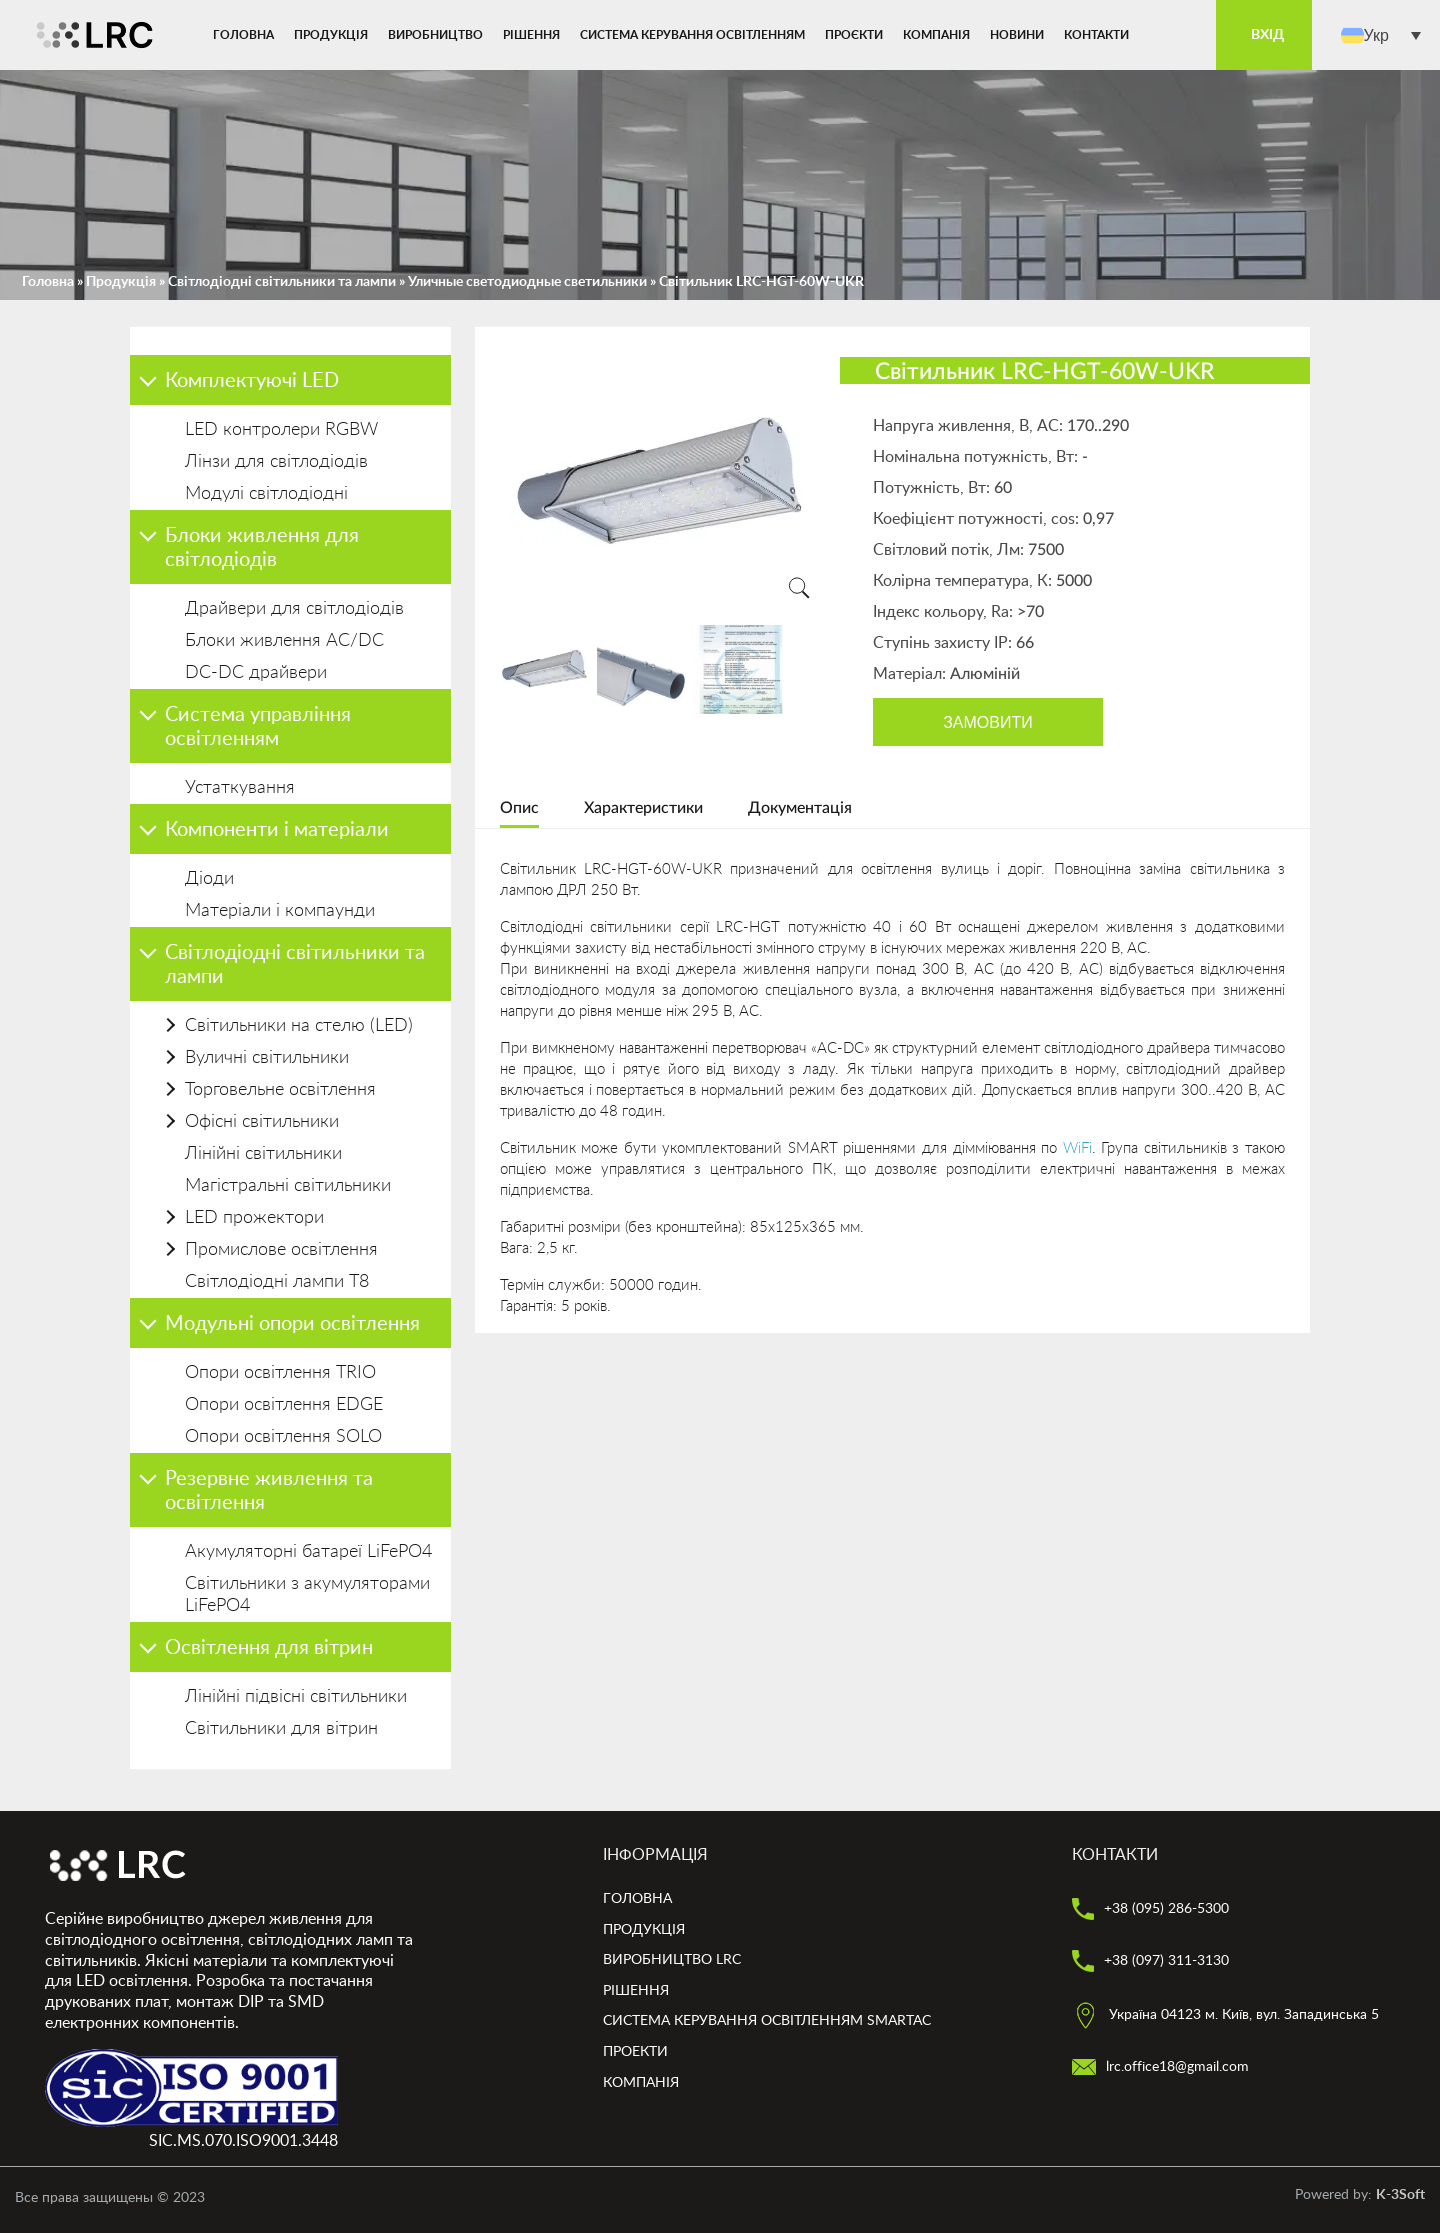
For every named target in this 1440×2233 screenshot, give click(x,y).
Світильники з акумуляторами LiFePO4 (307, 1595)
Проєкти (854, 35)
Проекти (635, 2052)
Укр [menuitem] (1376, 34)
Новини (1017, 35)
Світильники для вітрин (281, 1729)
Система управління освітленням (258, 727)
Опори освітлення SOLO (283, 1437)
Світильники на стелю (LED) (299, 1026)
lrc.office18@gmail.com (1160, 2067)
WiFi (1077, 1148)
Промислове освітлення (281, 1250)
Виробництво (435, 35)
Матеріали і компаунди (280, 911)
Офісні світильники (262, 1122)
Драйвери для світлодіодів (294, 609)
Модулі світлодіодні (266, 494)
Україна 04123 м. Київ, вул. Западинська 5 (1225, 2015)
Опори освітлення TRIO (280, 1373)
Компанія (936, 35)
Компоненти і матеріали (277, 830)
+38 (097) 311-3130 (1150, 1961)
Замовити (988, 722)
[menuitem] (1381, 35)
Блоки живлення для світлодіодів (262, 548)
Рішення (531, 35)
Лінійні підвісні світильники (296, 1697)
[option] (660, 483)
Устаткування (240, 788)
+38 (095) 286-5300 (1150, 1909)
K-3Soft (1400, 2195)
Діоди (209, 879)
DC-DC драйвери (256, 673)
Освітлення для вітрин (269, 1648)
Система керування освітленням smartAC (767, 2021)
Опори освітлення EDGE (284, 1405)
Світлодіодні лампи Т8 (277, 1282)
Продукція (331, 35)
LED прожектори (254, 1218)
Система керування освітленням (692, 35)
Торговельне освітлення (280, 1090)
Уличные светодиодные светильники (527, 282)
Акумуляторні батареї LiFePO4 (308, 1552)
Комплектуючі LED (252, 381)
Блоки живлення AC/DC (284, 641)
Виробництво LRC (672, 1960)
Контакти (1096, 35)
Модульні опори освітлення (292, 1324)
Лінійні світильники (263, 1154)
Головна (243, 35)
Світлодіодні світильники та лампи (282, 282)
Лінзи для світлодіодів (276, 462)
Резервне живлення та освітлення (269, 1491)
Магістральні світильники (288, 1186)
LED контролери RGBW (281, 430)
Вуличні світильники (267, 1058)
